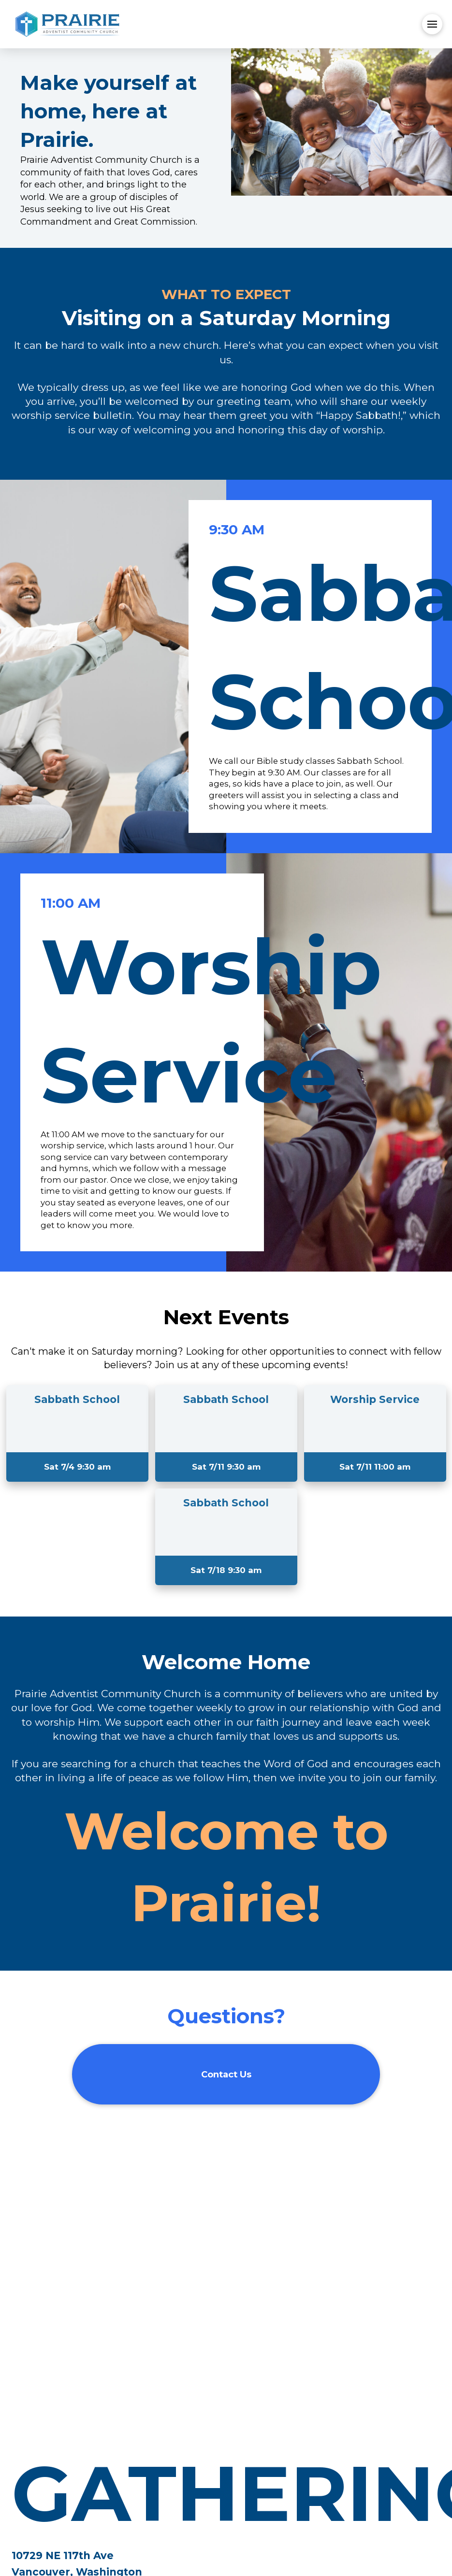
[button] (432, 24)
